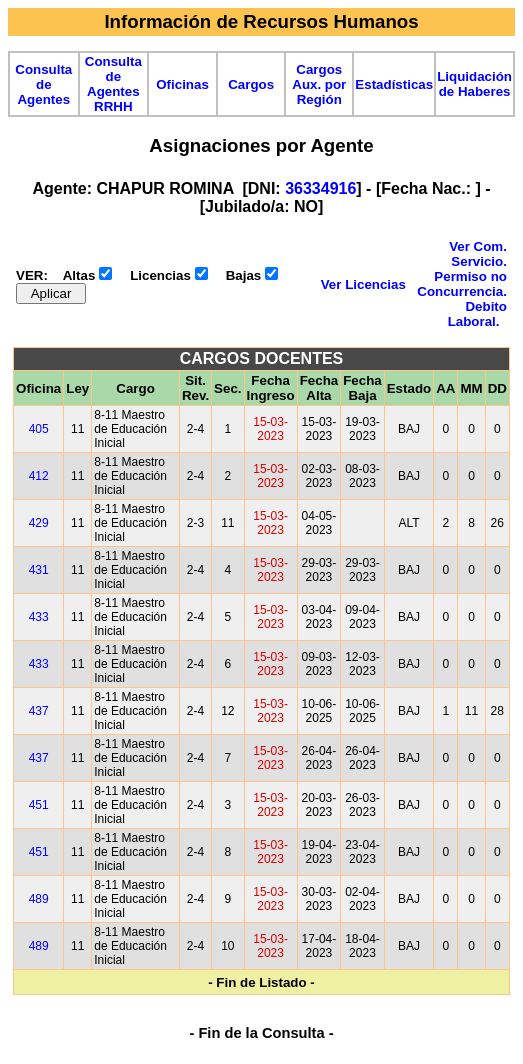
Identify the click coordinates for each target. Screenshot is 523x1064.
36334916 (320, 188)
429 (39, 523)
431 (39, 570)
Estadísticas (394, 84)
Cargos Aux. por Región (319, 84)
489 (39, 899)
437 (39, 711)
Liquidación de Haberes (474, 84)
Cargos (251, 84)
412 (39, 476)
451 (39, 805)
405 (39, 429)
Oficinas (182, 84)
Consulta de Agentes (43, 84)
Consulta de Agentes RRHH (113, 84)
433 (39, 617)
